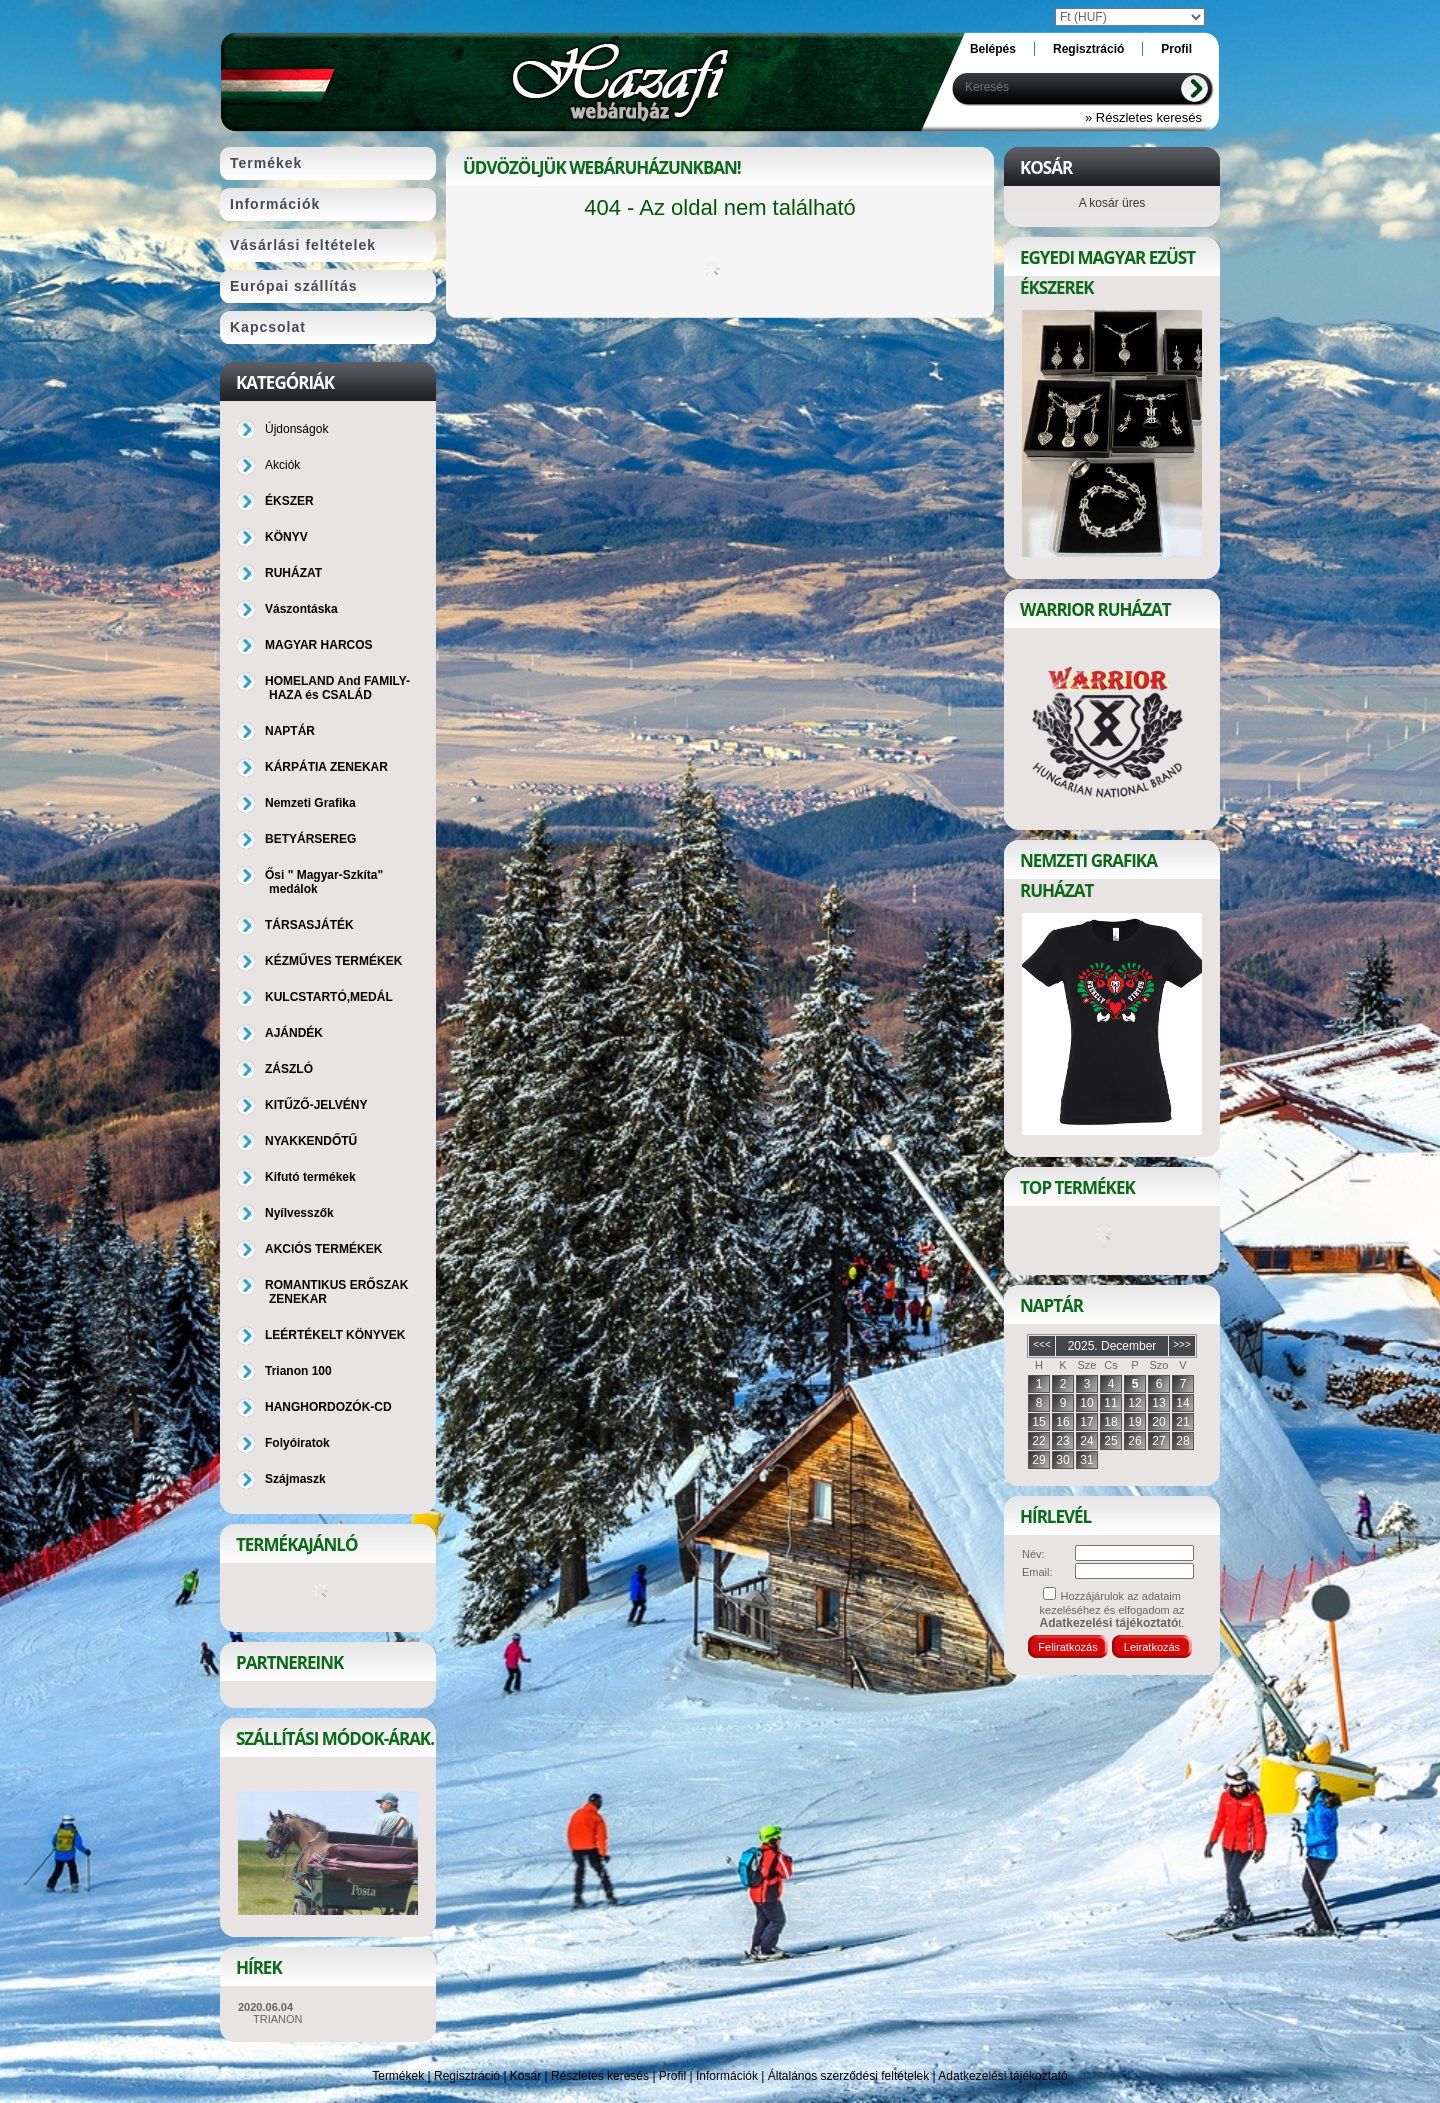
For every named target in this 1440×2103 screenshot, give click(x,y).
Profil (672, 2076)
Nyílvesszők (299, 1213)
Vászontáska (301, 609)
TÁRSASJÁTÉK (309, 925)
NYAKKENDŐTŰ (311, 1141)
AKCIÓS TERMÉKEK (323, 1249)
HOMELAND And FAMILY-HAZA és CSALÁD (337, 688)
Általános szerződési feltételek (848, 2076)
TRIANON (278, 2019)
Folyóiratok (297, 1443)
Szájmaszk (295, 1479)
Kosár (525, 2076)
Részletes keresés (600, 2076)
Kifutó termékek (310, 1177)
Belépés (993, 49)
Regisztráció (467, 2076)
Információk (727, 2076)
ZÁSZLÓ (289, 1069)
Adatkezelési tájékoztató (1002, 2076)
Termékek (398, 2076)
